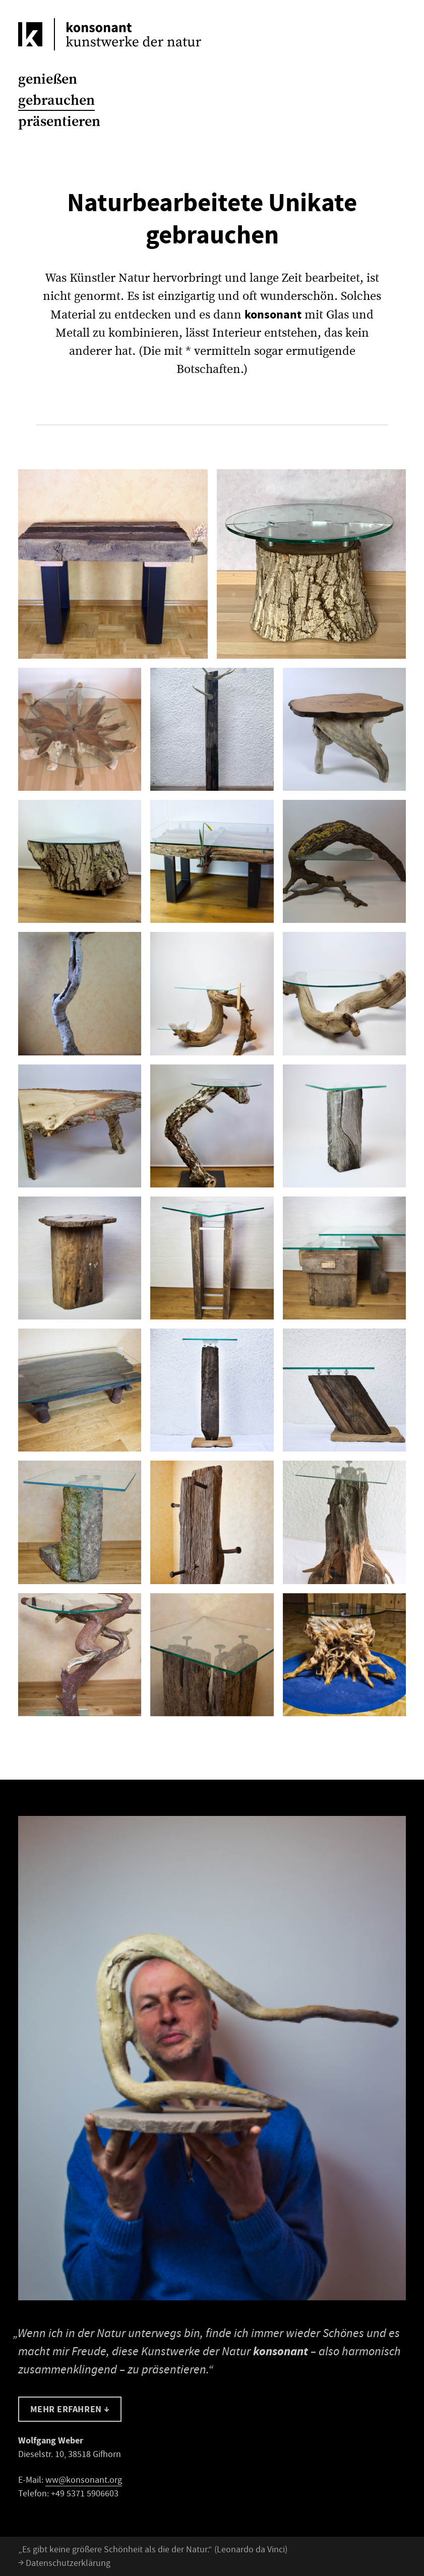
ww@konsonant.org (83, 2480)
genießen (47, 79)
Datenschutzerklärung (64, 2562)
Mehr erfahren (70, 2409)
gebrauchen (56, 100)
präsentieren (59, 121)
